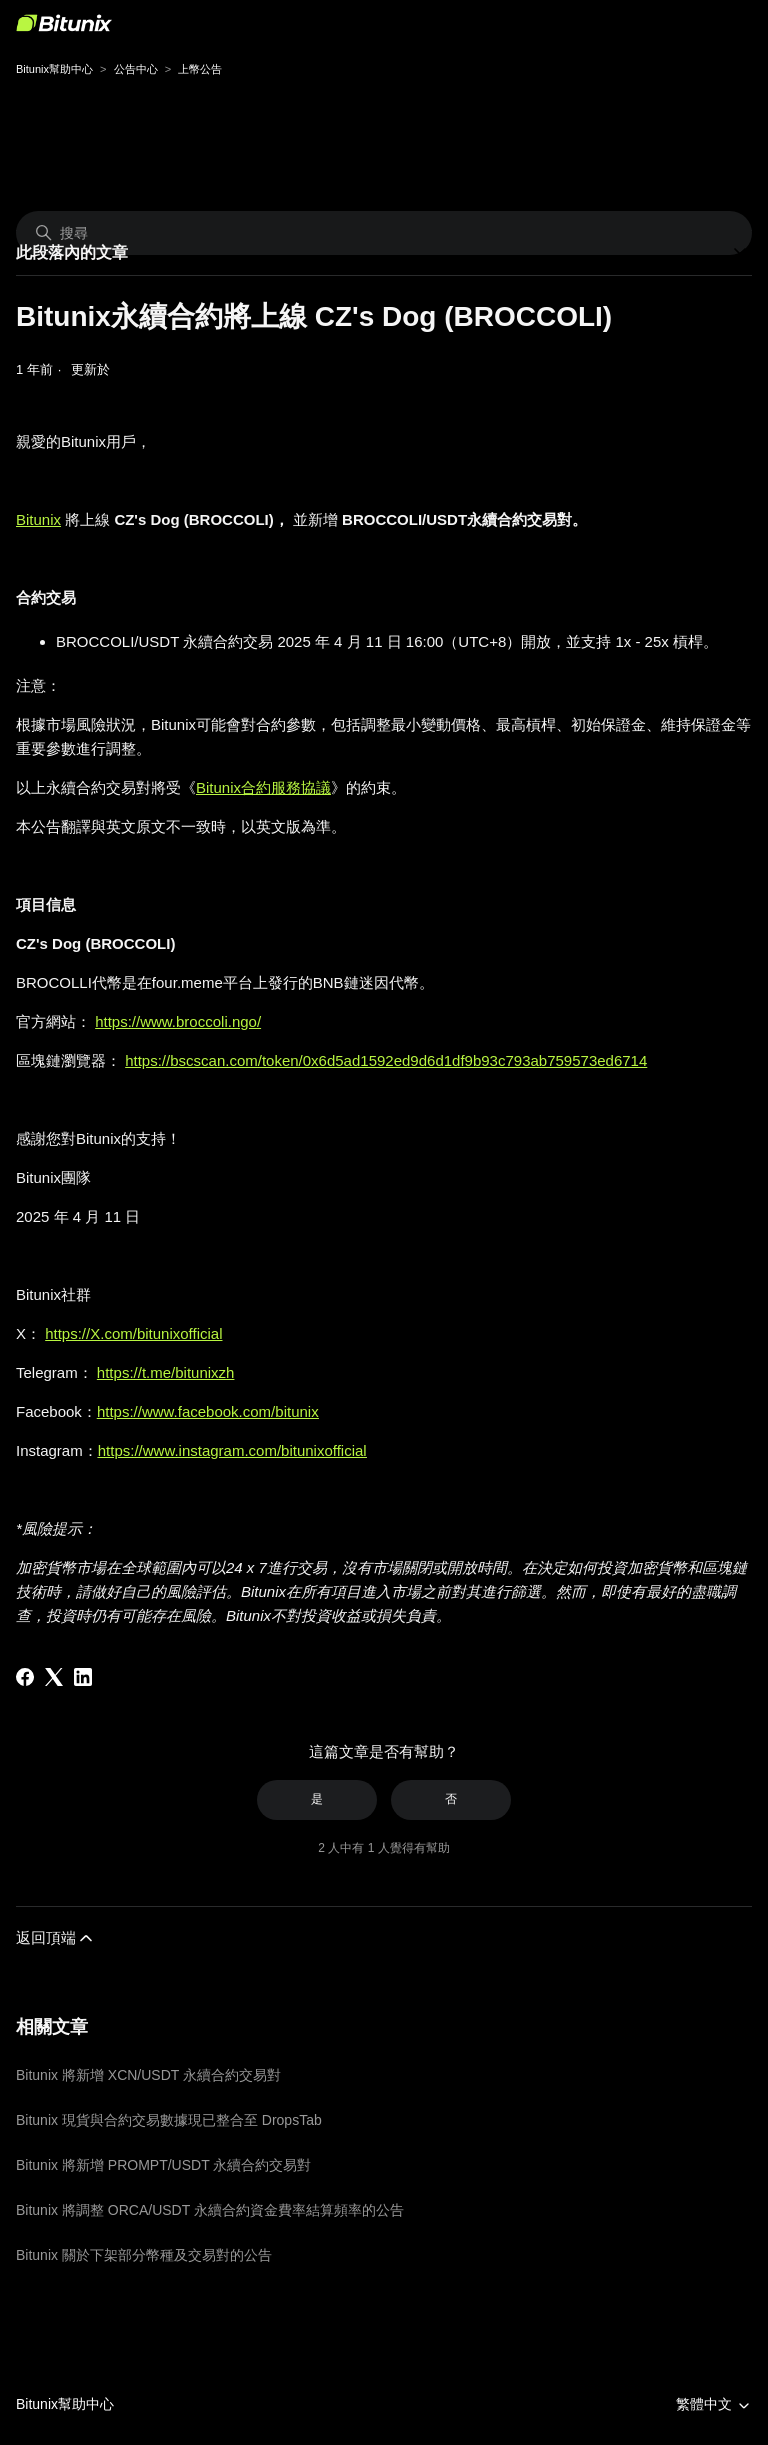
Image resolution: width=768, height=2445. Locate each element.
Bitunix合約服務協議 (263, 787)
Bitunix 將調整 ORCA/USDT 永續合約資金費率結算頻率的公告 (210, 2210)
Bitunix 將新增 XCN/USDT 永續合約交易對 (148, 2075)
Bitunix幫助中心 (54, 69)
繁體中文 (714, 2404)
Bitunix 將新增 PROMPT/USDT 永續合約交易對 (163, 2165)
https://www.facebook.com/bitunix (208, 1411)
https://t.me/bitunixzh (166, 1372)
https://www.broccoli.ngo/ (178, 1021)
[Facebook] (25, 1677)
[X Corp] (54, 1677)
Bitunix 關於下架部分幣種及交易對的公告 (144, 2255)
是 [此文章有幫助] (317, 1799)
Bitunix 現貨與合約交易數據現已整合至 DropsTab (169, 2120)
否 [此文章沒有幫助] (451, 1799)
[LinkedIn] (83, 1677)
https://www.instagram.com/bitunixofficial (232, 1450)
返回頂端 (56, 1938)
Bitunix (38, 519)
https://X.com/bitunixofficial (133, 1333)
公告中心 (136, 69)
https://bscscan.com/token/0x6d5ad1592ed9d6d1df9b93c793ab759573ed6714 (386, 1060)
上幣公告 (200, 69)
